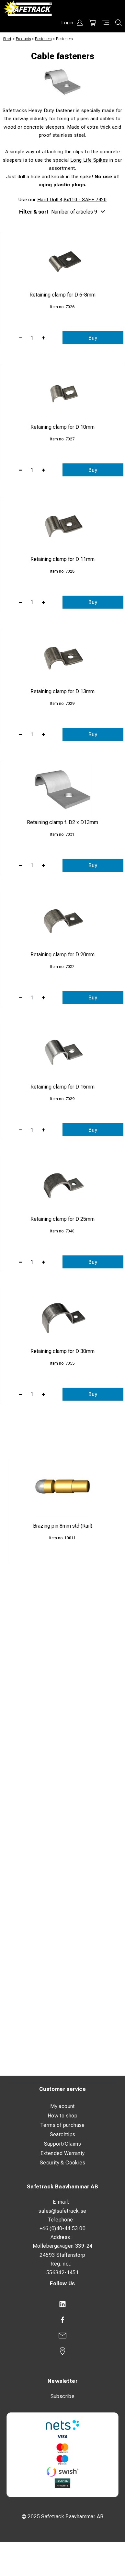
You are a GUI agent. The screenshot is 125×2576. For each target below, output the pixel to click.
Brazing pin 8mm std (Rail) (62, 1526)
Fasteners (43, 39)
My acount (62, 2106)
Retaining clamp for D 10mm (62, 427)
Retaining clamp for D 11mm (62, 559)
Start (7, 39)
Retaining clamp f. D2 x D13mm (62, 822)
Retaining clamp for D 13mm (62, 691)
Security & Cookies (62, 2163)
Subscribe (63, 2396)
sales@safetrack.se (62, 2211)
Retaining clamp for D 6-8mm (62, 295)
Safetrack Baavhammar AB (62, 2187)
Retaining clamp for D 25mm (62, 1219)
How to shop (62, 2116)
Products (23, 39)
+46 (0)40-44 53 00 (62, 2228)
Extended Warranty (62, 2153)
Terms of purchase (62, 2125)
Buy (92, 338)
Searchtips (62, 2134)
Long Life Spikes (89, 160)
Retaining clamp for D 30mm (62, 1351)
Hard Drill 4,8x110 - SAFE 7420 (72, 200)
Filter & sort (62, 212)
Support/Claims (62, 2144)
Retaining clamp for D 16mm (62, 1087)
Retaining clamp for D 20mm (62, 954)
